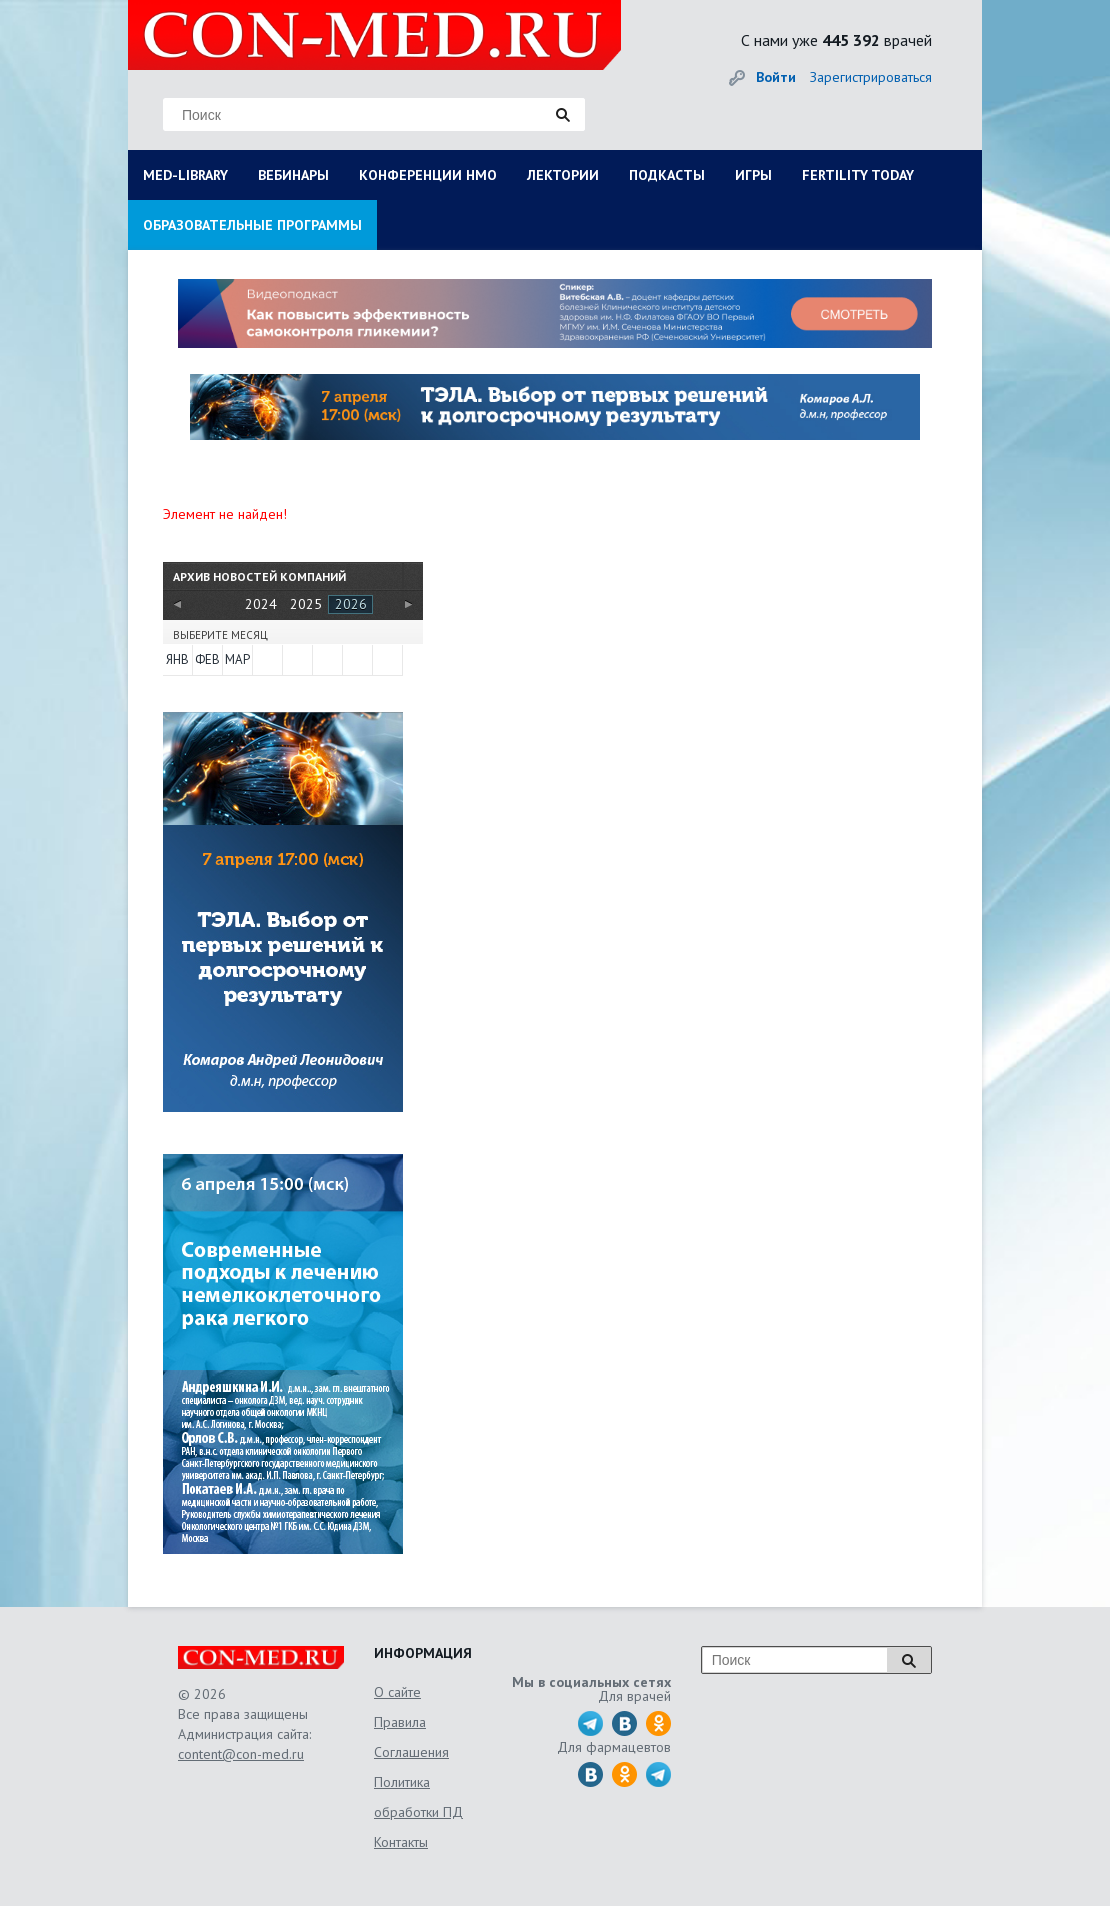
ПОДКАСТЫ (667, 175)
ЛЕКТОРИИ (563, 175)
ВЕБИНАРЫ (293, 175)
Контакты (401, 1842)
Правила (400, 1722)
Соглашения (411, 1752)
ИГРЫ (753, 175)
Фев (207, 659)
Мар (237, 659)
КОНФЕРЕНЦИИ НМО (428, 175)
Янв (177, 659)
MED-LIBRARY (185, 175)
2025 (306, 604)
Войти (776, 77)
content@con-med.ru (241, 1754)
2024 (261, 604)
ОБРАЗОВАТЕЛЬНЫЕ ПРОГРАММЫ (252, 225)
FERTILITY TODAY (858, 175)
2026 (351, 604)
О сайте (397, 1692)
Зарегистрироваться (871, 77)
